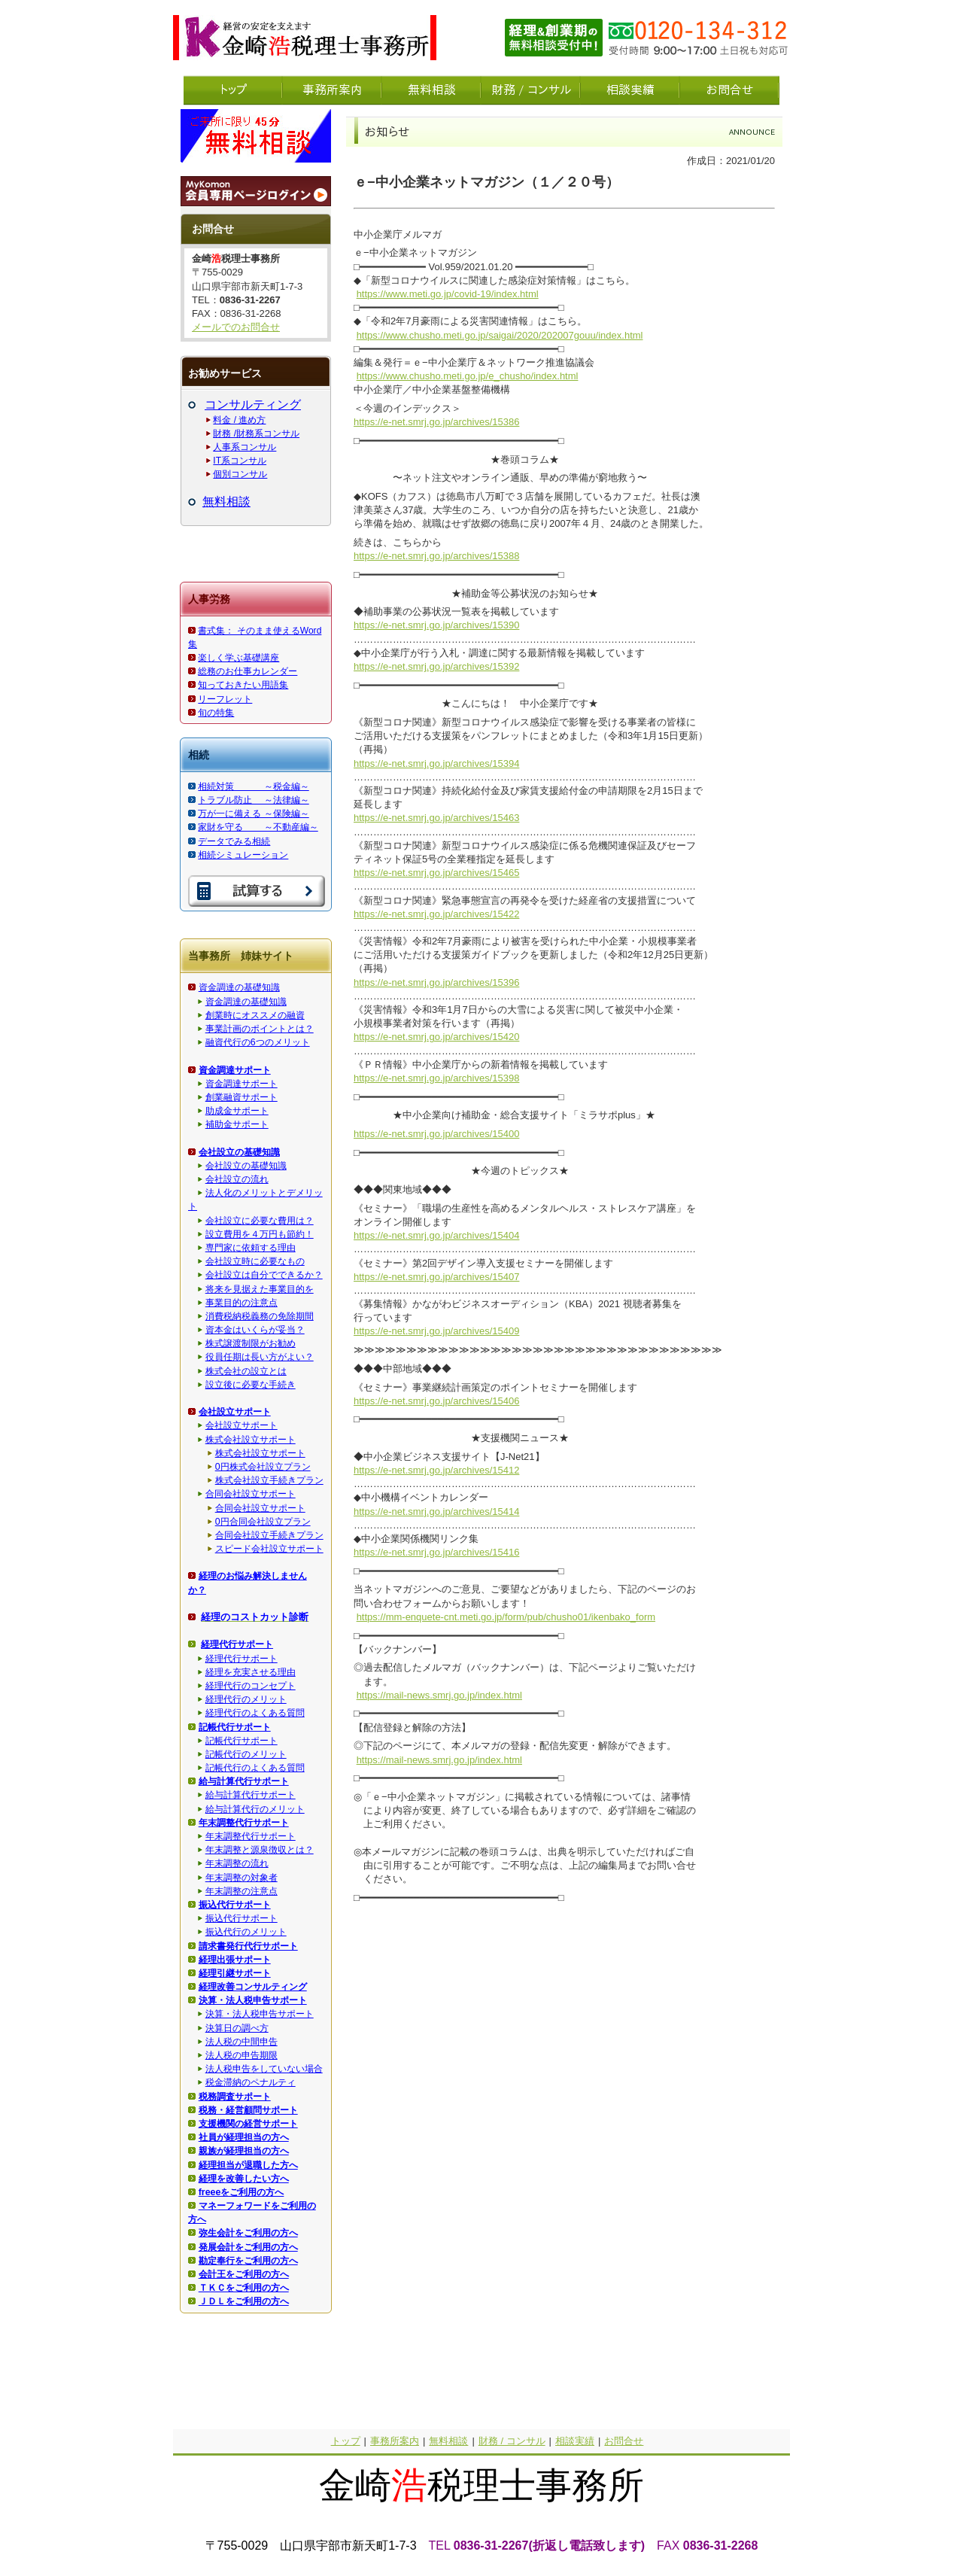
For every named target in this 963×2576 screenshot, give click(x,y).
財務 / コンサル (511, 2441)
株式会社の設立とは (246, 1371)
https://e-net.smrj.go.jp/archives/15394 (436, 763)
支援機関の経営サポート (248, 2123)
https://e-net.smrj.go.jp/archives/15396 (436, 982)
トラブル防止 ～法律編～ (253, 800)
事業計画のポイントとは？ (259, 1028)
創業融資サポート (241, 1097)
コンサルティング (253, 404)
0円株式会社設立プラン (263, 1466)
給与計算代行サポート (250, 1795)
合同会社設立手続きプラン (269, 1535)
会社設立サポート (241, 1425)
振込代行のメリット (246, 1932)
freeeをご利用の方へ (241, 2192)
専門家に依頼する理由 (250, 1247)
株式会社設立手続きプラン (269, 1480)
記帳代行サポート (241, 1740)
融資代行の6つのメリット (257, 1042)
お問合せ (623, 2441)
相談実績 (574, 2441)
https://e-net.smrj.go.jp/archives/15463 (436, 817)
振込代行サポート (241, 1918)
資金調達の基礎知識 (239, 987)
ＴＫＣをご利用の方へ (244, 2288)
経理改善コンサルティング (253, 1986)
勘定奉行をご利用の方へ (248, 2260)
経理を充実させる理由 (250, 1672)
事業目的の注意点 (241, 1302)
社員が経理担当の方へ (244, 2137)
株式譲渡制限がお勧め (250, 1343)
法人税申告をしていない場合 (264, 2069)
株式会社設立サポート (250, 1439)
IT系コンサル (239, 460)
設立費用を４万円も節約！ (259, 1234)
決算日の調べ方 (237, 2028)
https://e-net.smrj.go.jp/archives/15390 (436, 625)
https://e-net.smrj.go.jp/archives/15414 (436, 1511)
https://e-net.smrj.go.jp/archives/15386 (436, 421)
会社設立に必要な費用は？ (259, 1220)
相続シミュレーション (243, 855)
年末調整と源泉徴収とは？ (259, 1850)
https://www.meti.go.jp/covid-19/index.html (448, 294)
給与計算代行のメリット (255, 1809)
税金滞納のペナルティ (250, 2082)
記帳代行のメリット (246, 1754)
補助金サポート (237, 1124)
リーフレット (225, 699)
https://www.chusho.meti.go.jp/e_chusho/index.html (468, 376)
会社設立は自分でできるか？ (264, 1275)
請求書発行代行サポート (248, 1946)
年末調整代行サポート (250, 1836)
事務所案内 (394, 2441)
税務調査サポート (235, 2096)
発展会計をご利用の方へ (248, 2247)
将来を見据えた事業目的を (259, 1289)
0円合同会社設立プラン (263, 1521)
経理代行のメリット (246, 1699)
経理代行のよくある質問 (255, 1713)
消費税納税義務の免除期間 (259, 1316)
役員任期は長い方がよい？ (259, 1357)
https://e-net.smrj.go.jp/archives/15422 (436, 914)
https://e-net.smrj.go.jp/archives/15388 (436, 555)
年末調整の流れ (237, 1863)
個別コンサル (240, 474)
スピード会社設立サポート (269, 1548)
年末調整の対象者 (241, 1877)
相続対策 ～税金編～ (253, 786)
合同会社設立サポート (250, 1494)
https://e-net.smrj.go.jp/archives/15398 (436, 1078)
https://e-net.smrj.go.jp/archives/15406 (436, 1401)
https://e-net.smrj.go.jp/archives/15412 (436, 1470)
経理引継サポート (235, 1973)
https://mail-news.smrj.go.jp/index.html (439, 1695)
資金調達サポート (241, 1083)
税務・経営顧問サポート (248, 2110)
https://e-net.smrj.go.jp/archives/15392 (436, 666)
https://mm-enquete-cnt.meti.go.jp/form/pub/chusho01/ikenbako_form (506, 1617)
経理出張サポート (235, 1959)
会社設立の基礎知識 (246, 1165)
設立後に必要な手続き (250, 1384)
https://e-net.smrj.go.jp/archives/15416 (436, 1552)
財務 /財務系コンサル (256, 433)
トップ (345, 2441)
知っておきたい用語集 (243, 685)
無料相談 (226, 501)
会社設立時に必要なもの (255, 1261)
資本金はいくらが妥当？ (255, 1329)
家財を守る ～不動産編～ (257, 827)
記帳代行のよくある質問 (255, 1767)
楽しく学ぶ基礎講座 (238, 657)
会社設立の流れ (237, 1179)
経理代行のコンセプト (250, 1685)
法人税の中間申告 (241, 2041)
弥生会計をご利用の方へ (248, 2233)
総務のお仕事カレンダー (247, 671)
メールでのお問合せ (236, 327)
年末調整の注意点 (241, 1891)
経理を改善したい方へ (244, 2178)
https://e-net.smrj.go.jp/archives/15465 (436, 872)
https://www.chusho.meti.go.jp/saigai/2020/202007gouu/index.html (500, 335)
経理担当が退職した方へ (248, 2165)
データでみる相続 (234, 841)
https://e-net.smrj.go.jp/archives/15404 (436, 1235)
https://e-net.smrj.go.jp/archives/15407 (436, 1276)
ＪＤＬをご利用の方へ (244, 2301)
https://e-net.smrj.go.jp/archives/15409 (436, 1331)
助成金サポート (237, 1111)
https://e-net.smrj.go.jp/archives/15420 (436, 1036)
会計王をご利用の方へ (244, 2274)
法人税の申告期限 (241, 2055)
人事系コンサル (244, 447)
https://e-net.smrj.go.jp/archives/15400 (436, 1133)
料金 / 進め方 (239, 420)
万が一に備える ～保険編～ (253, 813)
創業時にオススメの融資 (255, 1015)
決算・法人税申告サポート (259, 2014)
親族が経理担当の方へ (244, 2151)
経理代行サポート (241, 1658)
